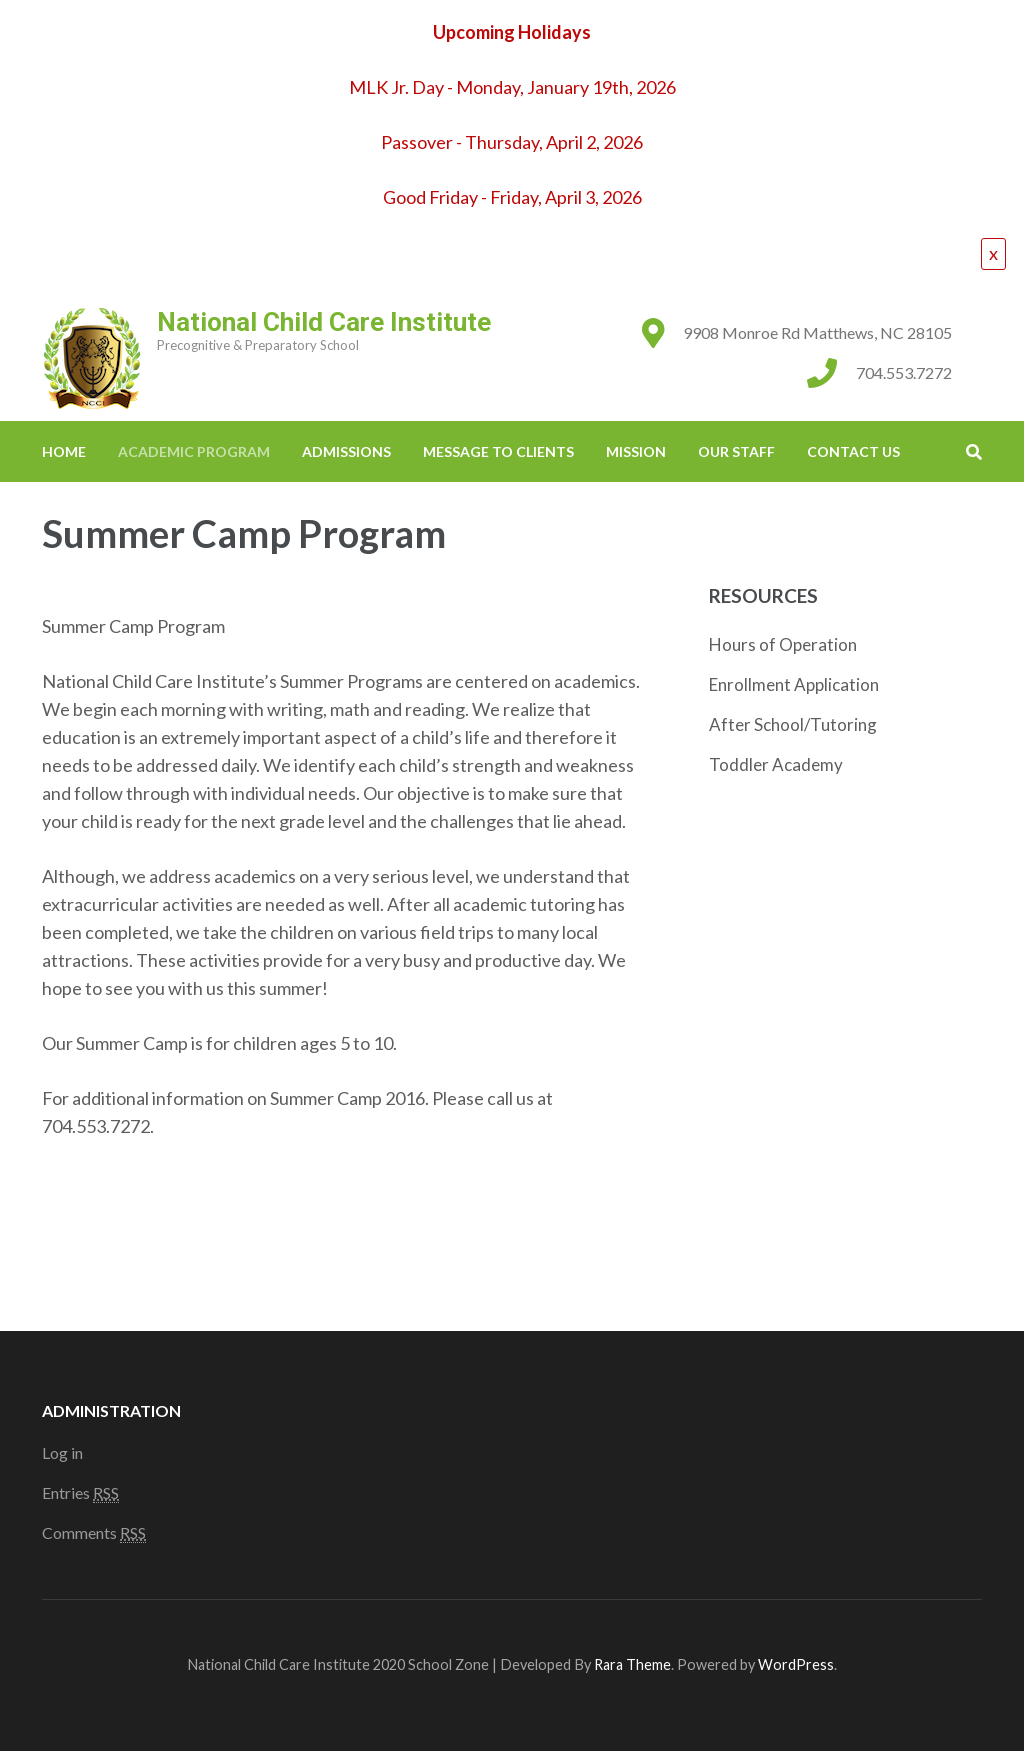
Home (64, 451)
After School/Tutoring (793, 724)
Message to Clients (498, 451)
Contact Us (853, 451)
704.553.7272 (904, 372)
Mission (636, 451)
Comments (94, 1533)
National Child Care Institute (324, 322)
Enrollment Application (794, 684)
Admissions (346, 451)
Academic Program (194, 451)
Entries (80, 1493)
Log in (62, 1452)
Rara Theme (632, 1664)
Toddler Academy (776, 764)
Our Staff (736, 451)
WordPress (796, 1664)
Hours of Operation (783, 644)
